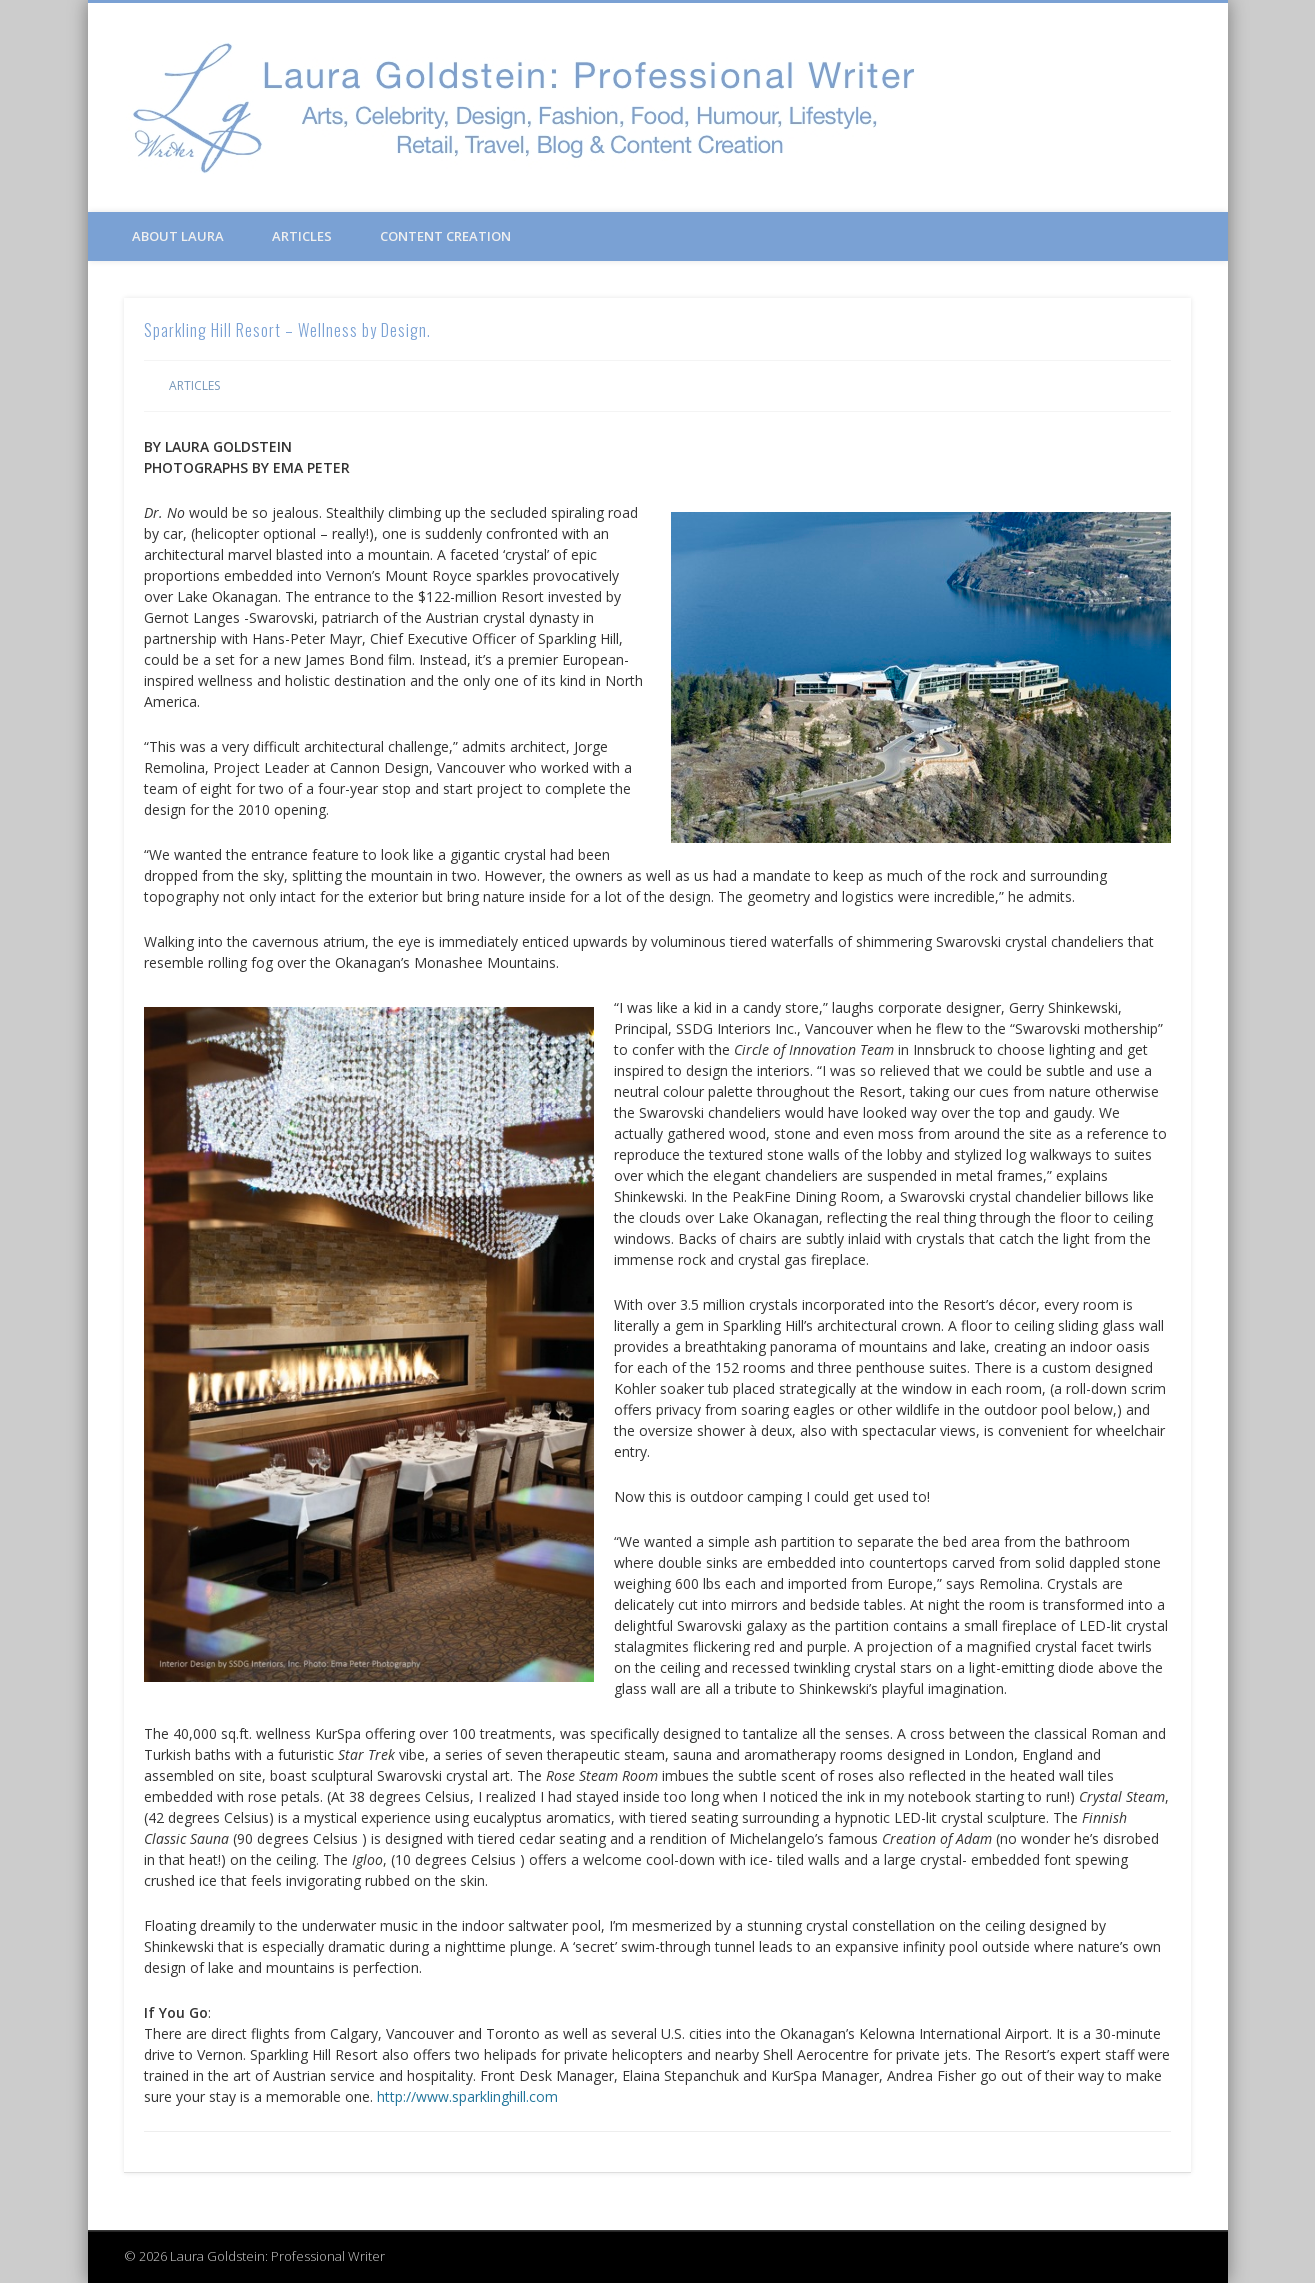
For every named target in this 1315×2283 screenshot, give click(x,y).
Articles (302, 236)
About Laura (178, 236)
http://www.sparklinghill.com (467, 2096)
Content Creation (445, 236)
